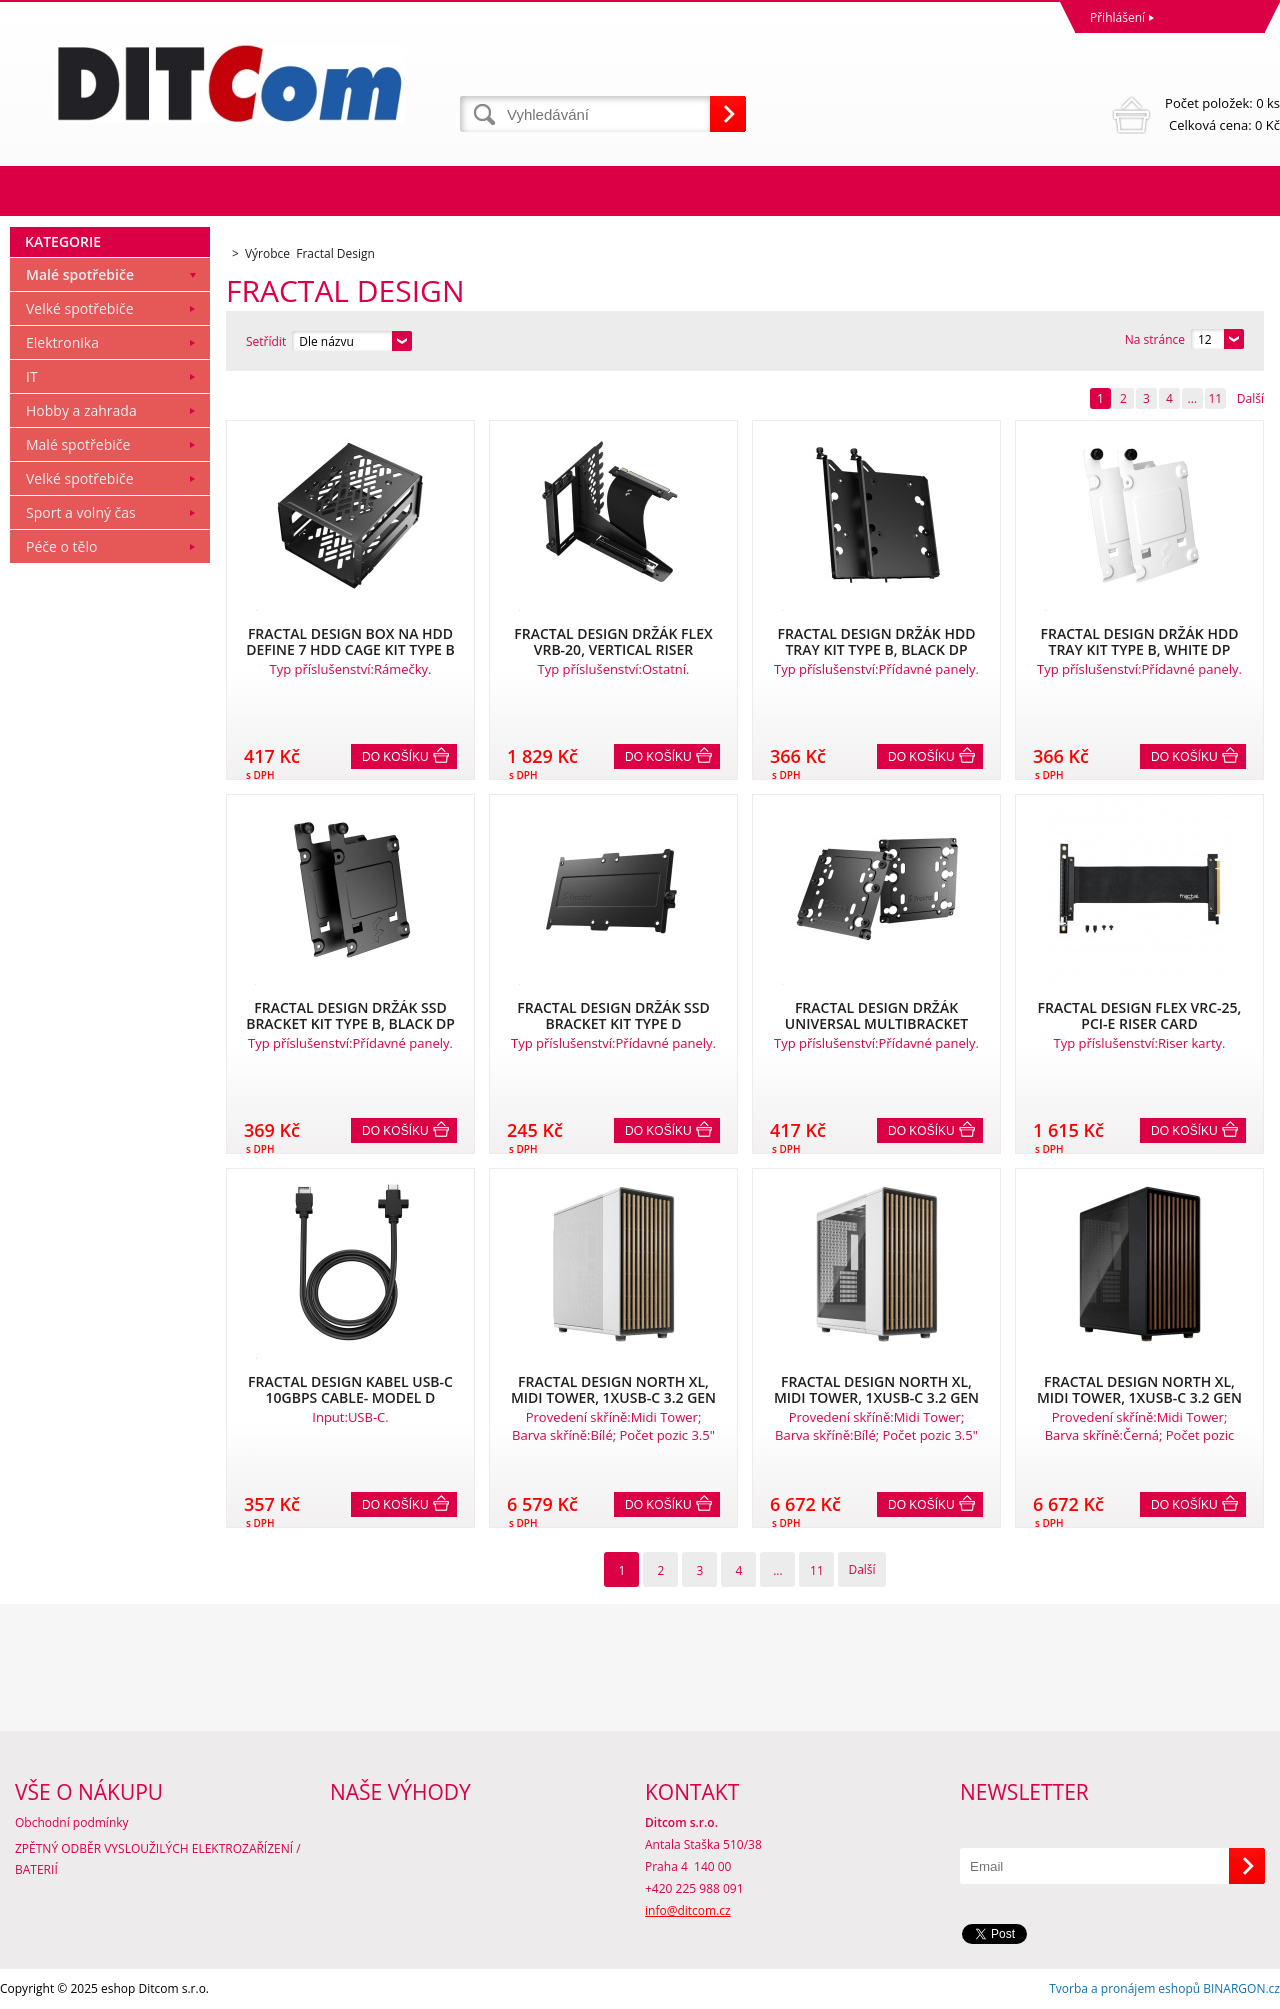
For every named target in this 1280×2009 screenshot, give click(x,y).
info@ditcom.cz (688, 1910)
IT (32, 376)
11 (1215, 398)
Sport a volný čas (81, 512)
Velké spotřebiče (80, 308)
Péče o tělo (61, 546)
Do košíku (395, 757)
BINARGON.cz (1241, 1988)
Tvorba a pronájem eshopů (1124, 1988)
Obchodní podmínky (72, 1822)
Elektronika (62, 342)
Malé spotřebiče (80, 274)
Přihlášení (1117, 17)
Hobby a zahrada (81, 410)
